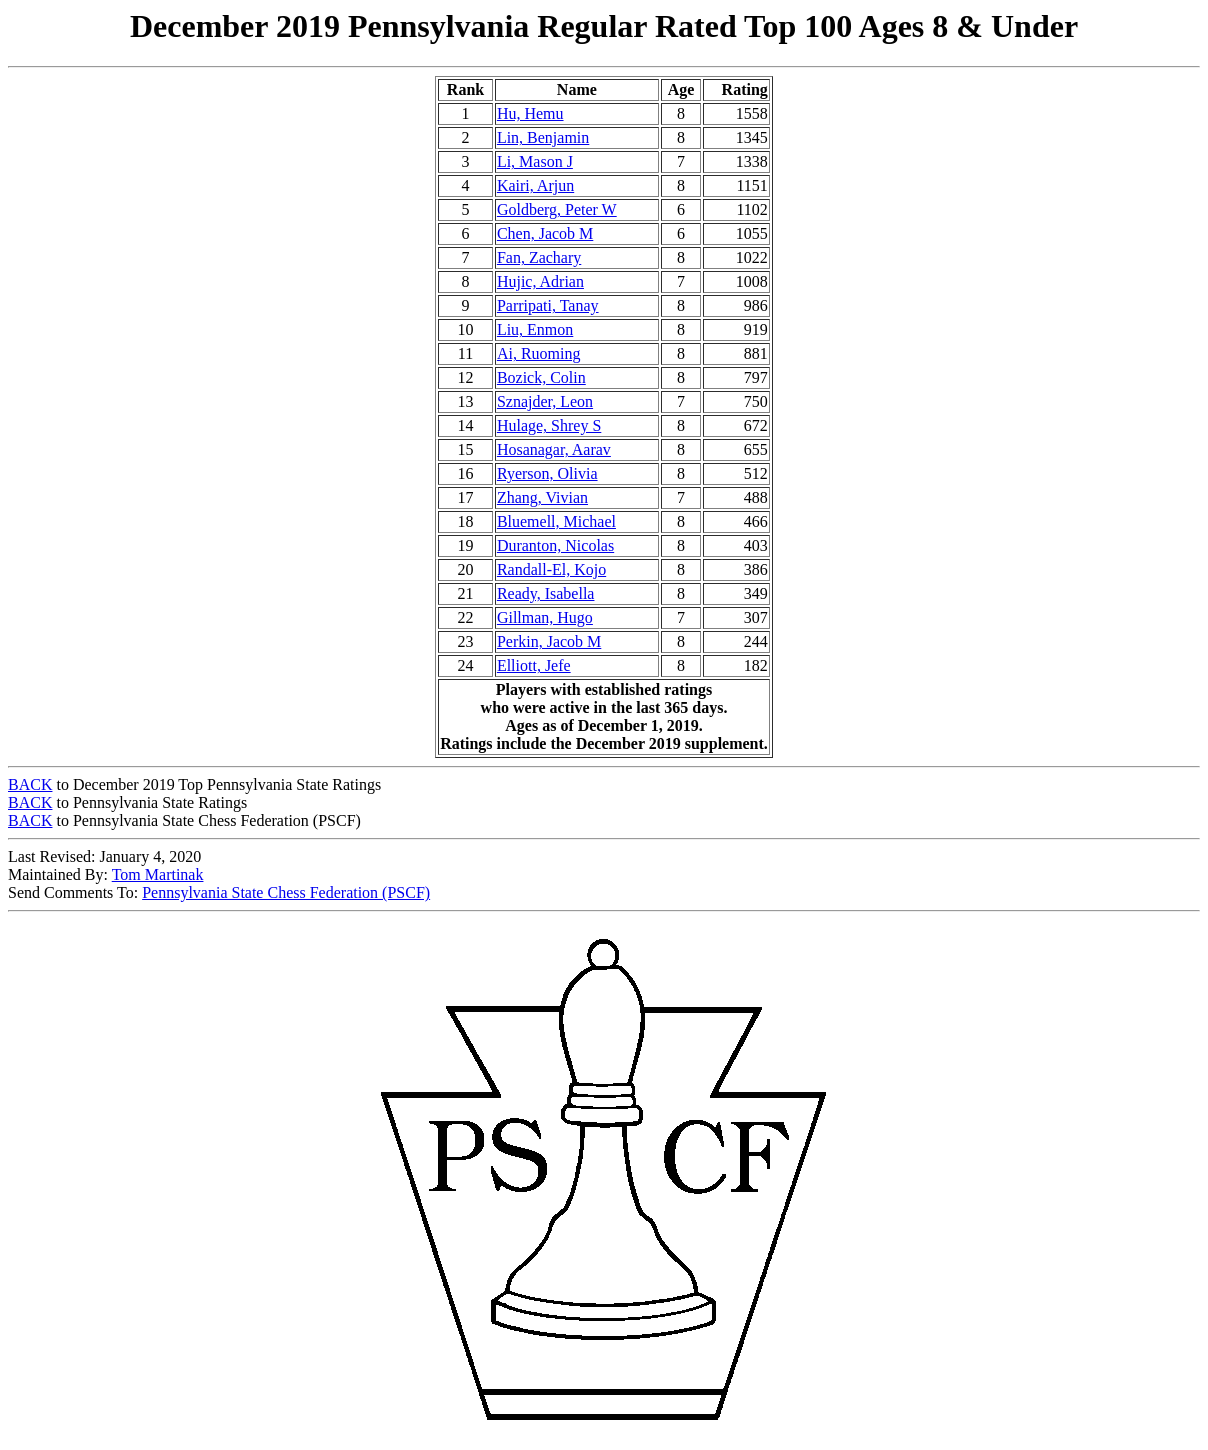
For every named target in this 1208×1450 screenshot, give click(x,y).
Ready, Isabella (546, 593)
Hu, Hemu (530, 113)
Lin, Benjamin (543, 137)
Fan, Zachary (539, 257)
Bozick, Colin (541, 377)
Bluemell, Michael (556, 521)
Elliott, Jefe (534, 665)
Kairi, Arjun (535, 185)
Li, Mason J (535, 161)
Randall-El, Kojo (551, 569)
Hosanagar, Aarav (554, 449)
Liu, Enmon (535, 329)
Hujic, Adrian (540, 281)
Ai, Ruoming (539, 353)
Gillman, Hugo (545, 617)
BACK (30, 784)
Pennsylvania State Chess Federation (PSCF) (286, 892)
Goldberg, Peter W (557, 209)
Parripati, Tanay (548, 305)
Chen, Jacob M (545, 233)
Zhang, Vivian (542, 497)
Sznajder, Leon (545, 401)
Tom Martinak (158, 874)
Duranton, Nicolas (555, 545)
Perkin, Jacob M (549, 641)
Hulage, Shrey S (549, 425)
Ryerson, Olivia (547, 473)
